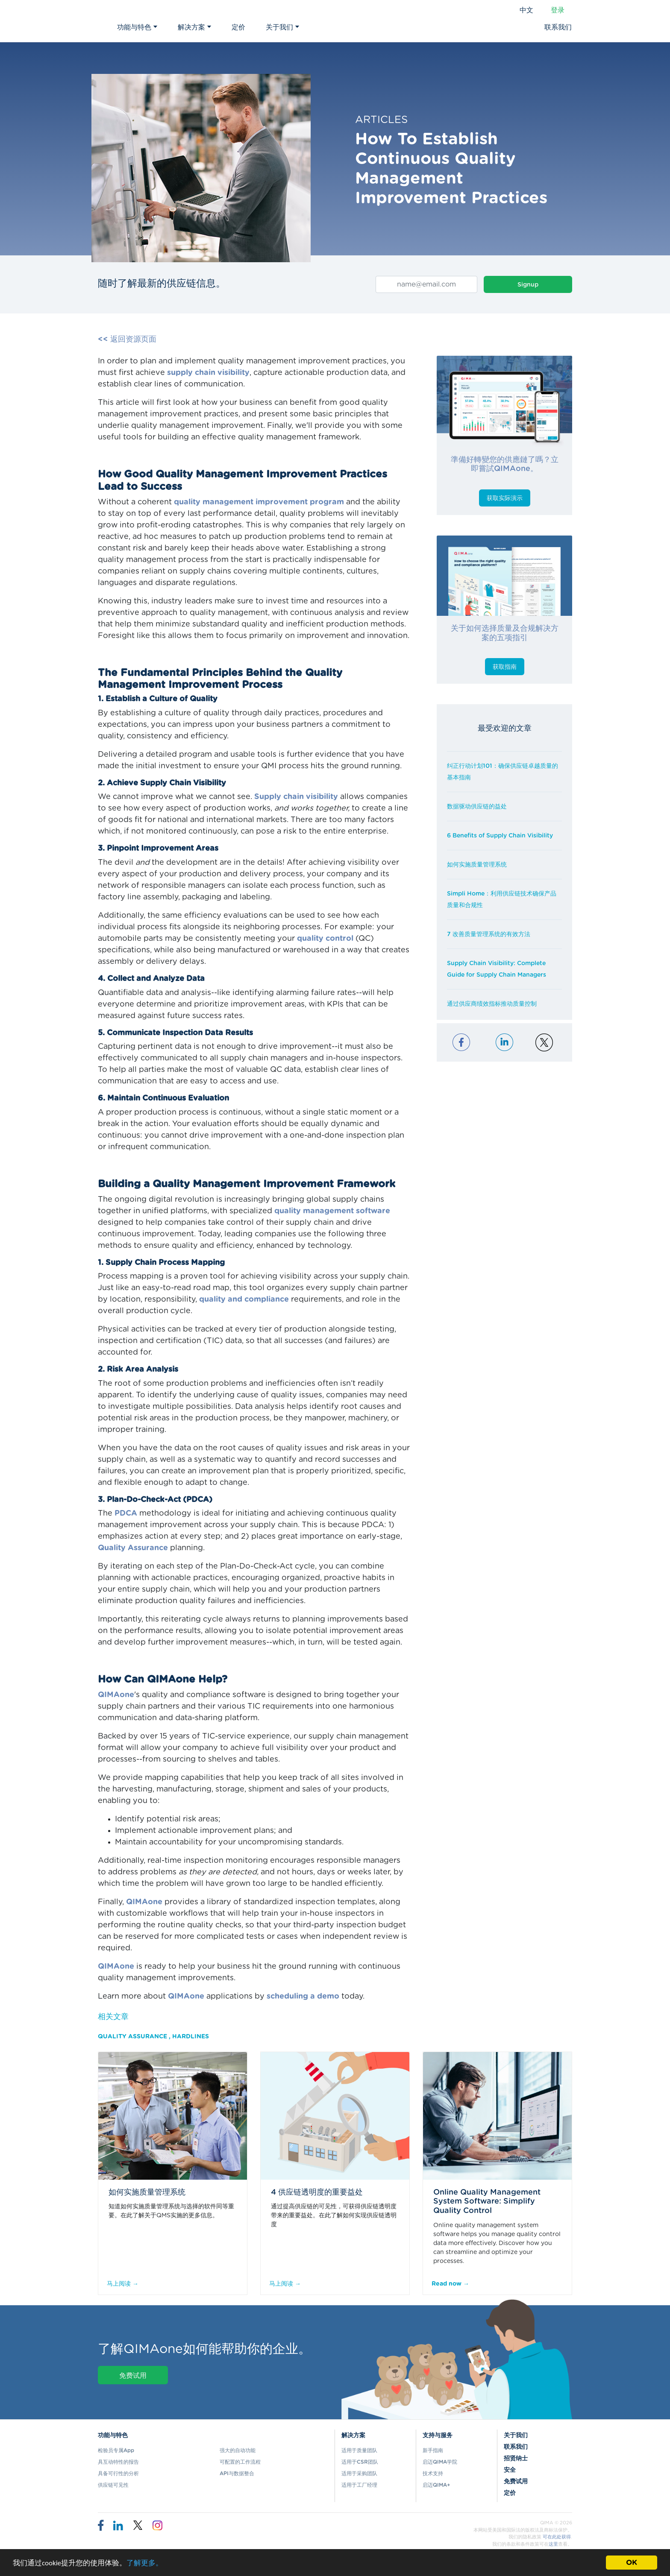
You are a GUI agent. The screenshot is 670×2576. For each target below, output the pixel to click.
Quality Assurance (133, 1548)
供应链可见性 (113, 2485)
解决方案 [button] (194, 27)
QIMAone (116, 1695)
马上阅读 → (122, 2284)
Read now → (450, 2284)
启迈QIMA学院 (440, 2462)
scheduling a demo (303, 1996)
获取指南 (505, 667)
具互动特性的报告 (118, 2462)
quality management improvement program (259, 502)
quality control (325, 939)
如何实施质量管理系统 (477, 865)
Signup (527, 285)
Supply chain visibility (296, 797)
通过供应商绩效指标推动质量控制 (492, 1004)
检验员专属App (116, 2450)
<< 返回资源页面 (127, 339)
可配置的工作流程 (240, 2462)
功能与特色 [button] (137, 27)
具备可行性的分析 (118, 2473)
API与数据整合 (237, 2473)
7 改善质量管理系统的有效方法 (488, 934)
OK (631, 2562)
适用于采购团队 (359, 2473)
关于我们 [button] (282, 27)
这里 (553, 2544)
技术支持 (433, 2473)
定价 (238, 27)
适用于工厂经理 (359, 2485)
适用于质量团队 (359, 2450)
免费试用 (133, 2375)
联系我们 (558, 27)
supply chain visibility (208, 373)
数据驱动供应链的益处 (477, 807)
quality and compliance (244, 1299)
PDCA (126, 1513)
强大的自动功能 (238, 2450)
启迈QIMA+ (436, 2485)
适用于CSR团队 (359, 2462)
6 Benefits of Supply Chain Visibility (500, 836)
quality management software (332, 1211)
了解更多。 (144, 2563)
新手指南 (433, 2450)
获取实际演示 (505, 498)
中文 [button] (526, 10)
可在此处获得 (557, 2537)
